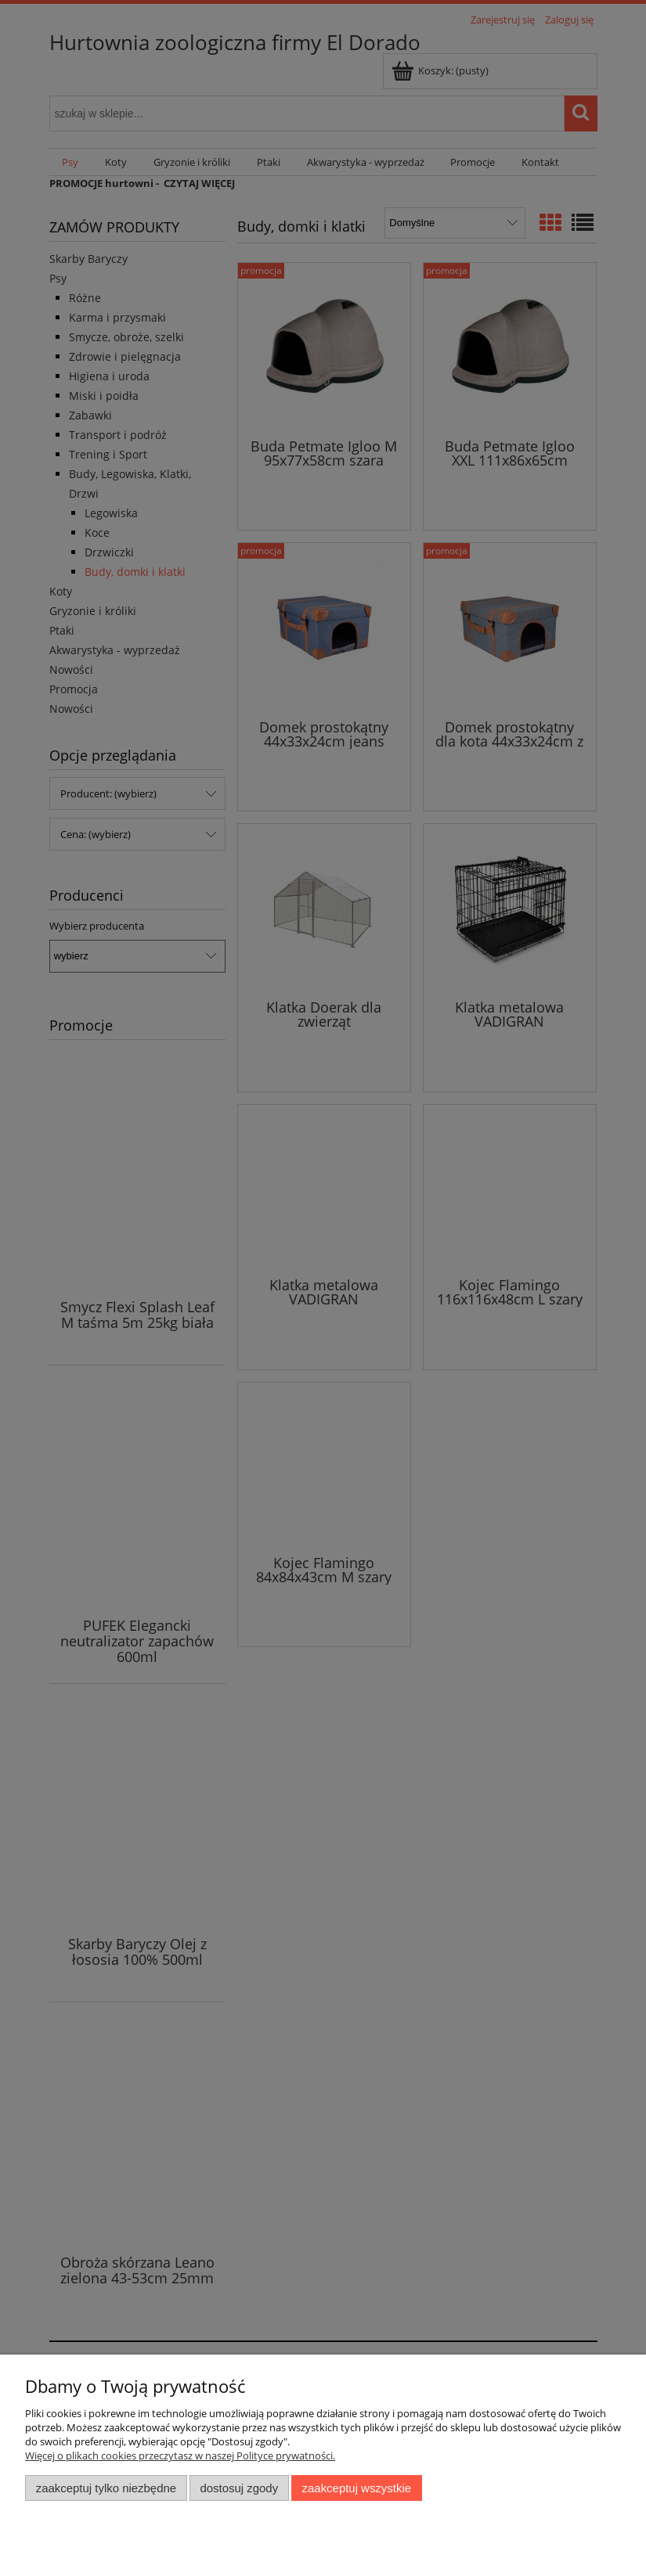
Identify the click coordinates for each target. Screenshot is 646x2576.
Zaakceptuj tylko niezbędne (106, 2488)
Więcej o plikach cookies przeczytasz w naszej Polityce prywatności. (180, 2455)
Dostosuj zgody (239, 2488)
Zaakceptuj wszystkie (356, 2488)
